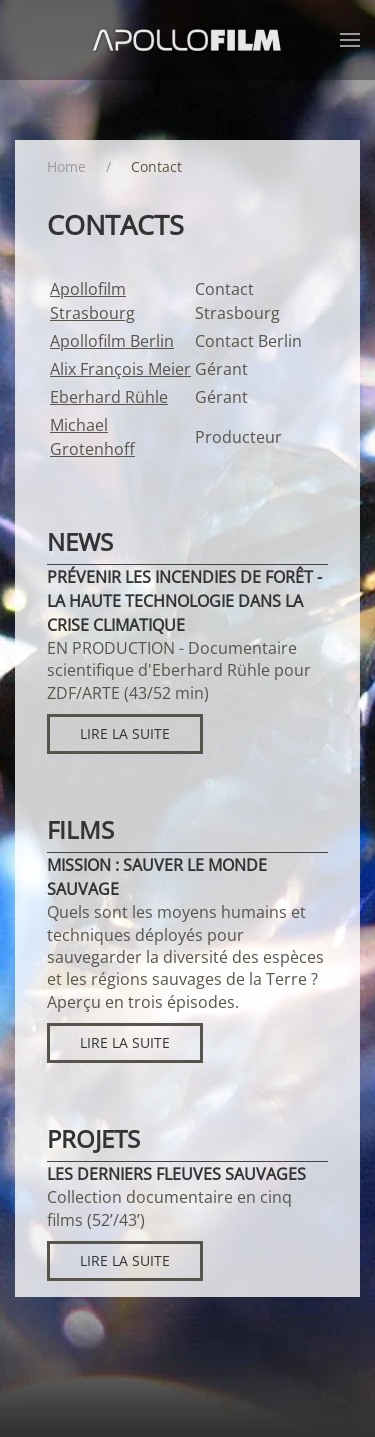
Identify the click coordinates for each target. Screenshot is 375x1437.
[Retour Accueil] (188, 40)
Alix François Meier (120, 369)
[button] (350, 40)
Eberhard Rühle (109, 397)
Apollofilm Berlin (112, 341)
